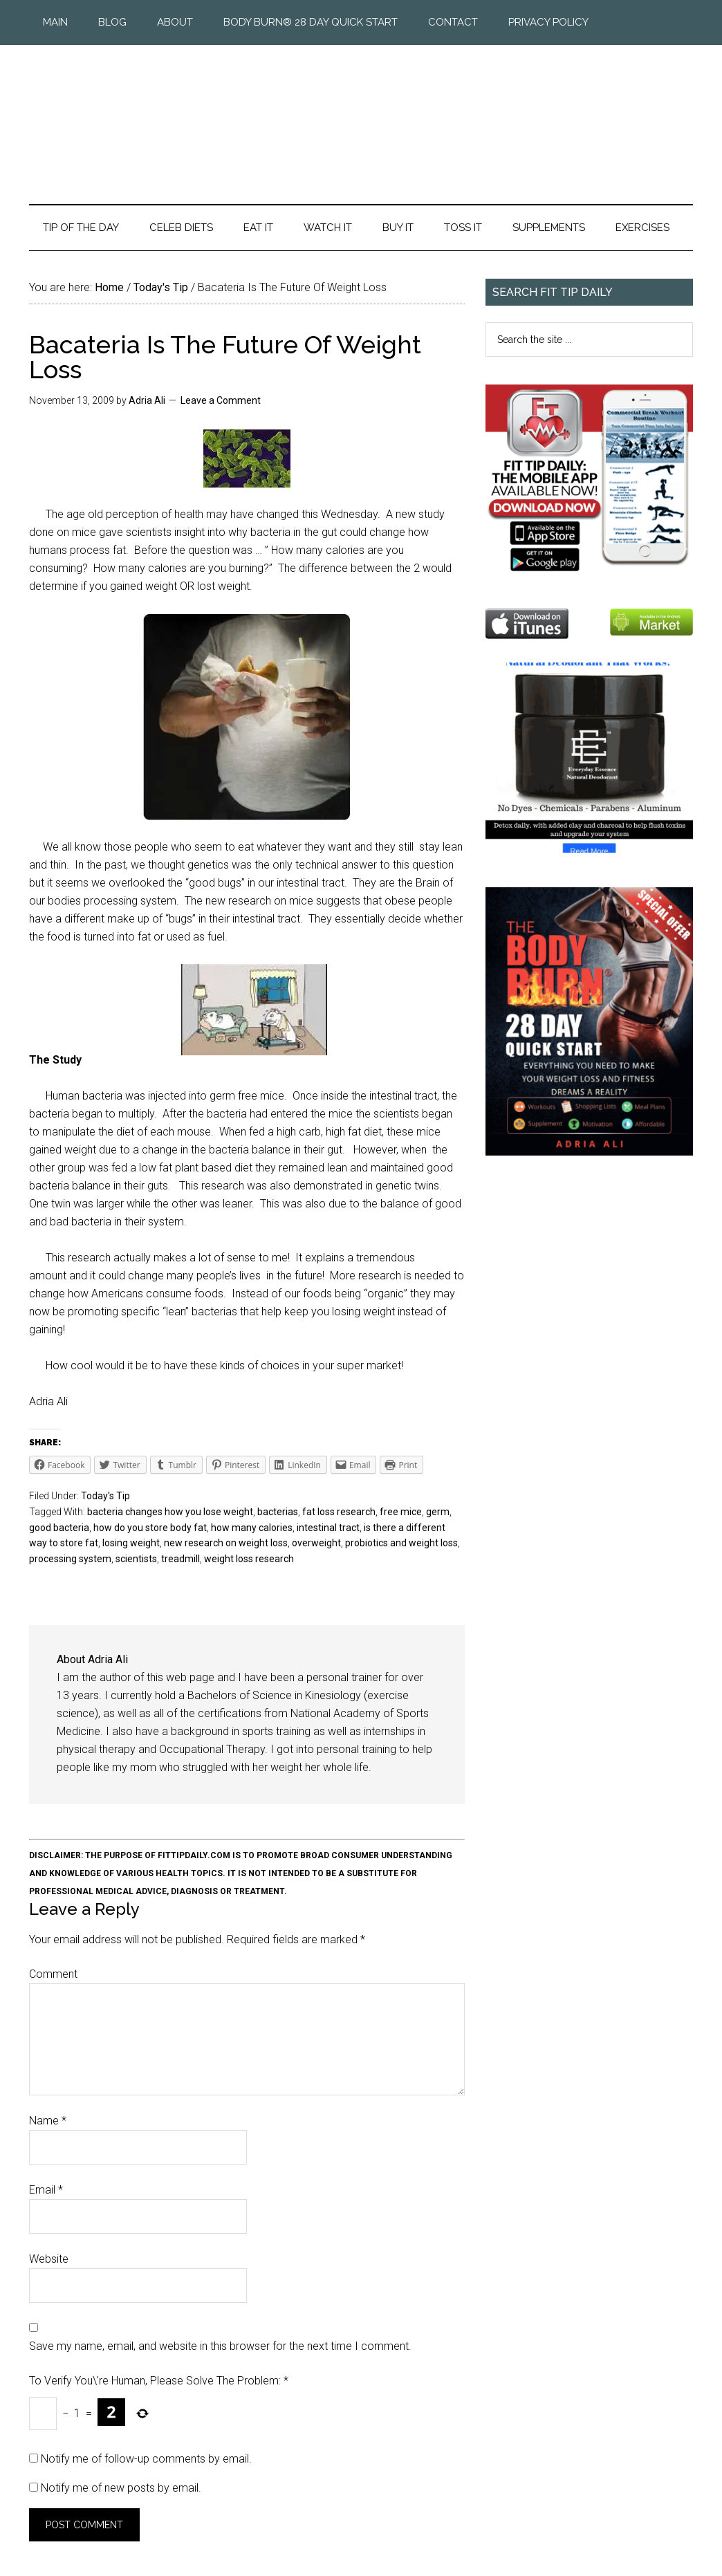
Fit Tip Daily (361, 113)
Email (46, 2189)
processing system (70, 1558)
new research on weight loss (226, 1542)
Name (47, 2120)
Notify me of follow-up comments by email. (146, 2458)
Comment (53, 1974)
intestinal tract (328, 1527)
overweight (316, 1542)
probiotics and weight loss (401, 1542)
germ (438, 1511)
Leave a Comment (220, 400)
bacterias (277, 1511)
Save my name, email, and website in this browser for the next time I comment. (220, 2346)
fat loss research (339, 1511)
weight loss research (249, 1558)
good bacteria (59, 1527)
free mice (401, 1511)
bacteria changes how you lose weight (170, 1511)
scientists (136, 1558)
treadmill (180, 1558)
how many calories (252, 1527)
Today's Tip (105, 1495)
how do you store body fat (150, 1527)
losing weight (131, 1542)
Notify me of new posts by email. (121, 2487)
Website (48, 2258)
